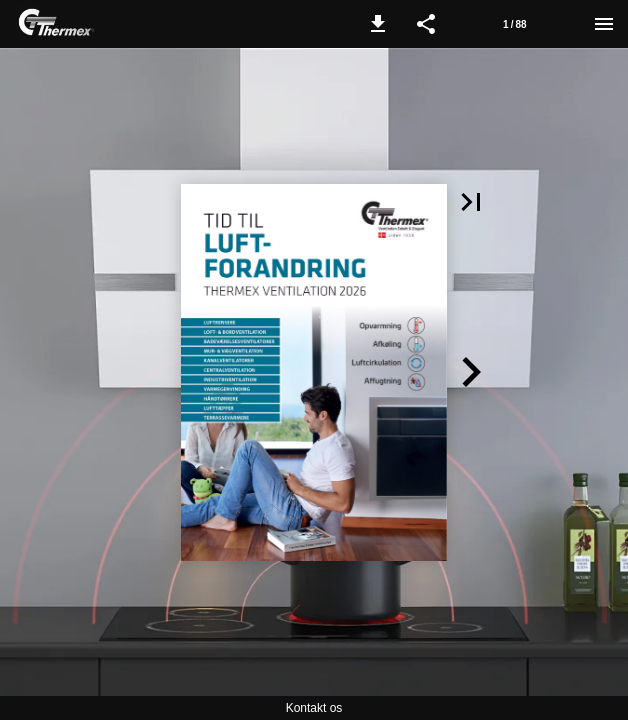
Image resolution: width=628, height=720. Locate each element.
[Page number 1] (515, 24)
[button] (378, 24)
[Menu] (604, 24)
